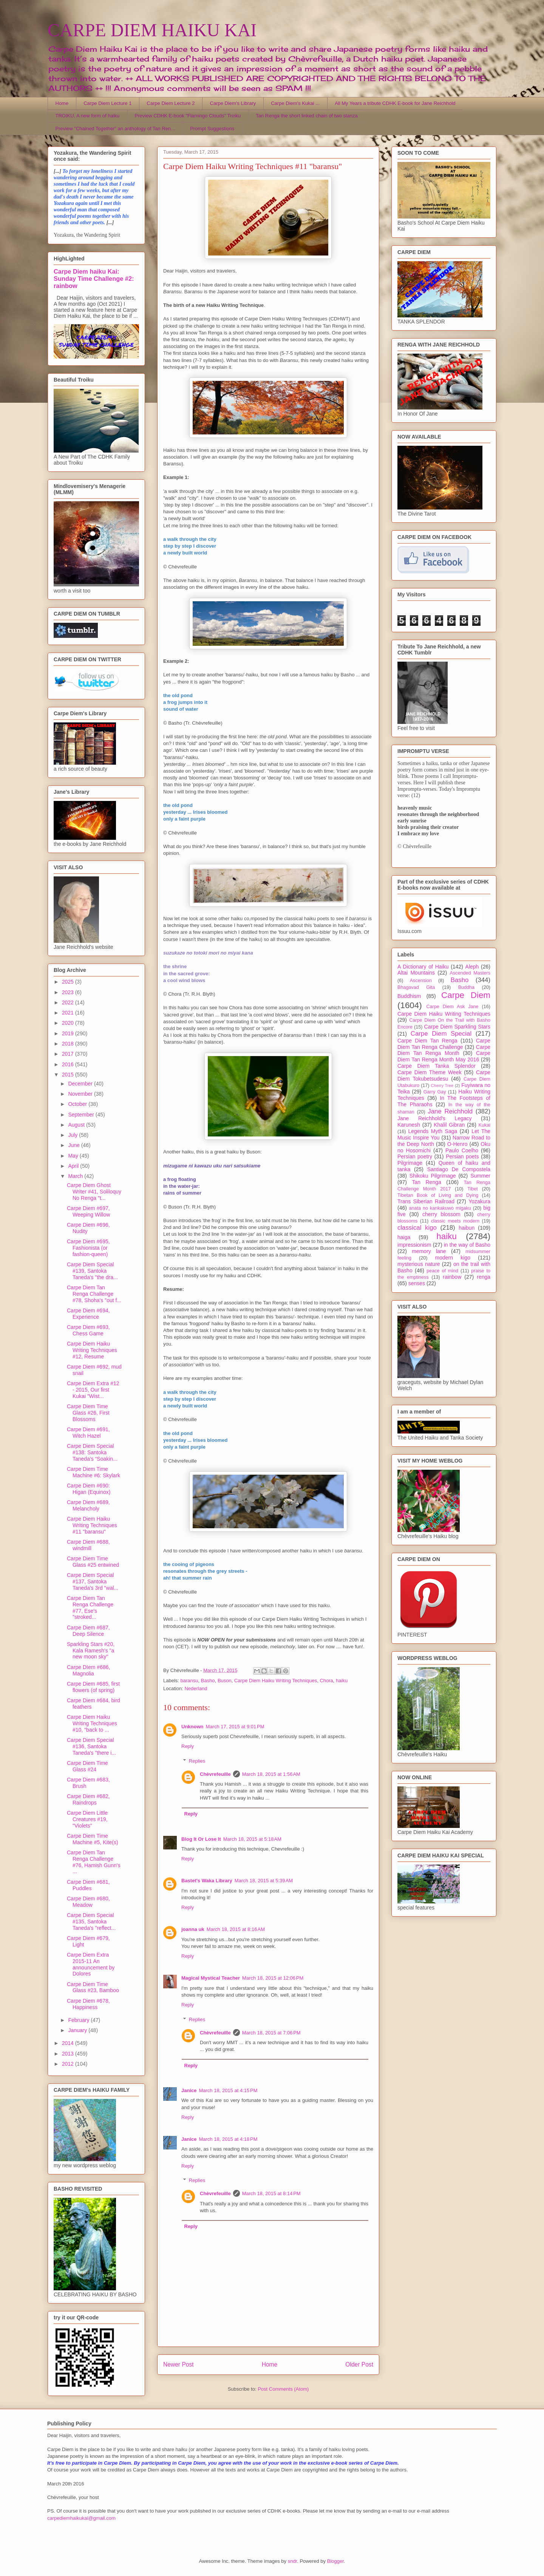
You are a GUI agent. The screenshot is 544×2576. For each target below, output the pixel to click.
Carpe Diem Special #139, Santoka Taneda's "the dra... (92, 1270)
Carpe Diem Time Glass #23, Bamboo (93, 1987)
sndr (292, 2561)
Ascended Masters (470, 973)
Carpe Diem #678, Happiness (88, 2004)
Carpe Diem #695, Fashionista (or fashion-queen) (88, 1247)
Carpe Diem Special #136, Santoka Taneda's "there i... (91, 1746)
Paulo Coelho (461, 1150)
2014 (68, 2043)
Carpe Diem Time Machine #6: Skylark (93, 1472)
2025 (68, 982)
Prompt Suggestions (212, 128)
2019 (68, 1033)
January (78, 2030)
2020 (68, 1023)
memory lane (429, 1251)
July (73, 1135)
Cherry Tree (442, 1085)
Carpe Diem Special (441, 1033)
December (81, 1084)
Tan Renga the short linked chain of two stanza (307, 116)
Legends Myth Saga (432, 1131)
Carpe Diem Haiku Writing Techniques (275, 1680)
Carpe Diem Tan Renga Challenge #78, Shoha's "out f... (94, 1293)
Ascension (421, 980)
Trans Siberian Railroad (425, 1201)
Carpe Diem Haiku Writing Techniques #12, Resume (92, 1350)
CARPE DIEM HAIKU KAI (152, 30)
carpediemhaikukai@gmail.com (81, 2518)
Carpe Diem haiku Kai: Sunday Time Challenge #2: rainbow (94, 278)
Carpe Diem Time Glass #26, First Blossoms (88, 1412)
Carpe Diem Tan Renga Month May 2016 (443, 1056)
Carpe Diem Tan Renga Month (443, 1050)
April (74, 1166)
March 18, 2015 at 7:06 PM (271, 2033)
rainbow (452, 1277)
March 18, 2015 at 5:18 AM (252, 1839)
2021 (68, 1013)
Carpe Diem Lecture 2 (171, 103)
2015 (68, 1075)
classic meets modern (455, 1221)
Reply (187, 1746)
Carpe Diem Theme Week (429, 1072)
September (81, 1115)
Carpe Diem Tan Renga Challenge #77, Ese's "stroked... (90, 1607)
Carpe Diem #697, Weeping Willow (88, 1211)
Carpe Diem (465, 995)
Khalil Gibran (449, 1125)
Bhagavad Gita (416, 987)
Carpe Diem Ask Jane (452, 1006)
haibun (466, 1228)
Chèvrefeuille (215, 1774)
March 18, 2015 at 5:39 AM (264, 1880)
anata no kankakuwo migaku (440, 1208)
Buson (225, 1680)
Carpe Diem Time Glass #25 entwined (93, 1561)
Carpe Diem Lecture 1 (107, 103)
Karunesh (408, 1125)
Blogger (335, 2561)
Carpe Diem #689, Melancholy (88, 1505)
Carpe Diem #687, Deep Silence (88, 1630)
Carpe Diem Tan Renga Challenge (443, 1044)
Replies (197, 1761)
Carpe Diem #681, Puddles (88, 1885)
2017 (68, 1054)
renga (483, 1277)
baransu (189, 1680)
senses (416, 1283)
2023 (68, 992)
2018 (68, 1044)
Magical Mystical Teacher (210, 1978)
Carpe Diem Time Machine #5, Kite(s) (92, 1839)
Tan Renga (426, 1182)
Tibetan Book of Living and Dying (437, 1195)
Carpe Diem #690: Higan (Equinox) (88, 1489)
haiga (403, 1237)
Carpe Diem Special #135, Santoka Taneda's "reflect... (91, 1921)
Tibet (472, 1189)
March (76, 1176)
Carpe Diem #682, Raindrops (88, 1799)
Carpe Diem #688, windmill (88, 1545)
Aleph (472, 967)
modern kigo (452, 1258)
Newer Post (178, 2364)
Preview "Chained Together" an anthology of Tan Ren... (115, 128)
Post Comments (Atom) (283, 2389)
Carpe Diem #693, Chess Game (88, 1330)
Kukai (485, 1125)
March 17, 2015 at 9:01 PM (235, 1726)
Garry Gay (434, 1092)
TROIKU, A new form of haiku (88, 116)
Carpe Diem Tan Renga (427, 1041)
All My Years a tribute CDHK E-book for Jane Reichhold (395, 103)
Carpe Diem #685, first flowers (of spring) (93, 1687)
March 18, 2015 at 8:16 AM (236, 1929)
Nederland (195, 1688)
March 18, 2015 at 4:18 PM (228, 2139)
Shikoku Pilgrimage (433, 1176)
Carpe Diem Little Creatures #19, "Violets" (87, 1819)
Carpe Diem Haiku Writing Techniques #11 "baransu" (92, 1525)
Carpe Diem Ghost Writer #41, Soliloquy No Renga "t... (94, 1191)
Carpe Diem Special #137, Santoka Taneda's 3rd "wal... (92, 1581)
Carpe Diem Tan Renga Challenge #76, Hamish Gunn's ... (93, 1861)
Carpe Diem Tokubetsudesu (443, 1075)
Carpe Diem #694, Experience (88, 1313)
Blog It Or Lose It (201, 1839)
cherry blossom (441, 1214)
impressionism (414, 1245)
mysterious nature (418, 1264)
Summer (480, 1176)
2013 (68, 2054)
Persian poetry (414, 1156)
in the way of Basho (467, 1245)
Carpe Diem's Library (233, 103)
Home (62, 103)
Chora (326, 1680)
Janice (188, 2090)
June (74, 1145)
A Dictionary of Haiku (422, 967)
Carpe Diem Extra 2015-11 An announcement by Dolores (90, 1964)
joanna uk (192, 1929)
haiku (342, 1680)
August (77, 1125)
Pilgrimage (409, 1163)
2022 (68, 1002)
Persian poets (462, 1156)
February (79, 2020)
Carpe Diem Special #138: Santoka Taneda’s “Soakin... (92, 1452)
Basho (208, 1680)
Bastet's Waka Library (206, 1880)
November (81, 1094)
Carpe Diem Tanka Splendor (436, 1066)
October (78, 1104)
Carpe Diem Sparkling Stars (457, 1027)
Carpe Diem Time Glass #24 (87, 1766)
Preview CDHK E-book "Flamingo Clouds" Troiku (187, 116)
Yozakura (479, 1201)
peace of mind (442, 1270)
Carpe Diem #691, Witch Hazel (88, 1432)
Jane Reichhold (450, 1111)
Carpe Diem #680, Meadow (88, 1901)
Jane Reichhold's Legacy (434, 1118)
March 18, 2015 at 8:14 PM (271, 2193)
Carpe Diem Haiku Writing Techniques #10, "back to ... (92, 1723)
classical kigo (417, 1227)
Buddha (466, 987)
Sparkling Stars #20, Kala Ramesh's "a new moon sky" (90, 1650)
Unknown (192, 1726)
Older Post (359, 2364)
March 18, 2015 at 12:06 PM (272, 1978)
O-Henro (457, 1144)
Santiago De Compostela (458, 1169)
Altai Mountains (416, 973)
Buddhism (409, 996)
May (73, 1156)
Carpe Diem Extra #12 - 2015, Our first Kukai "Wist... (93, 1389)
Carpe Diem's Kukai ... (295, 103)
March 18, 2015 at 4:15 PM (228, 2090)
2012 (68, 2064)
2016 (68, 1064)
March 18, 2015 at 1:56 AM (271, 1774)
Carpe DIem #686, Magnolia (88, 1670)
